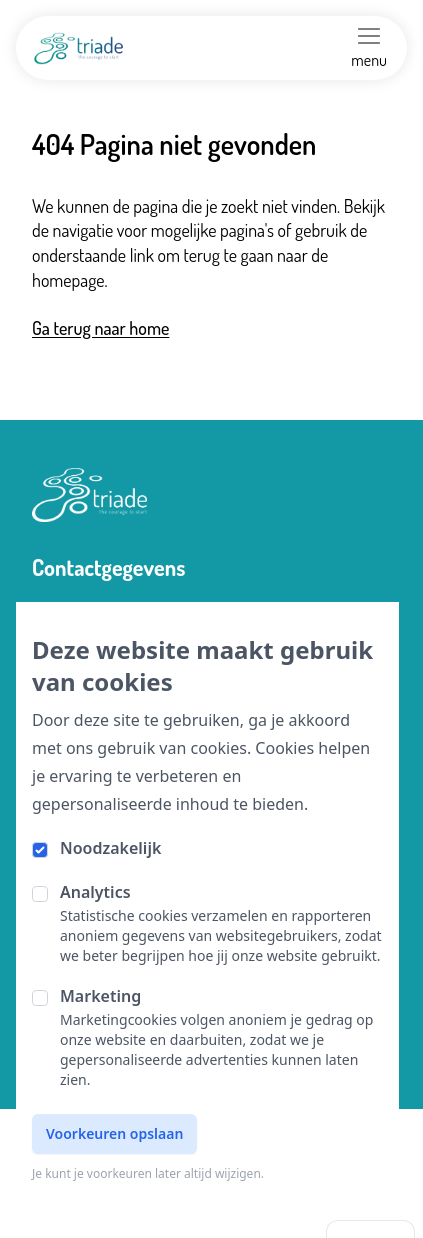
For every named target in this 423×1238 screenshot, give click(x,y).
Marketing (100, 996)
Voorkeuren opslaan (114, 1133)
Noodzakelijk (110, 848)
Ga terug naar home (100, 328)
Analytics (95, 892)
